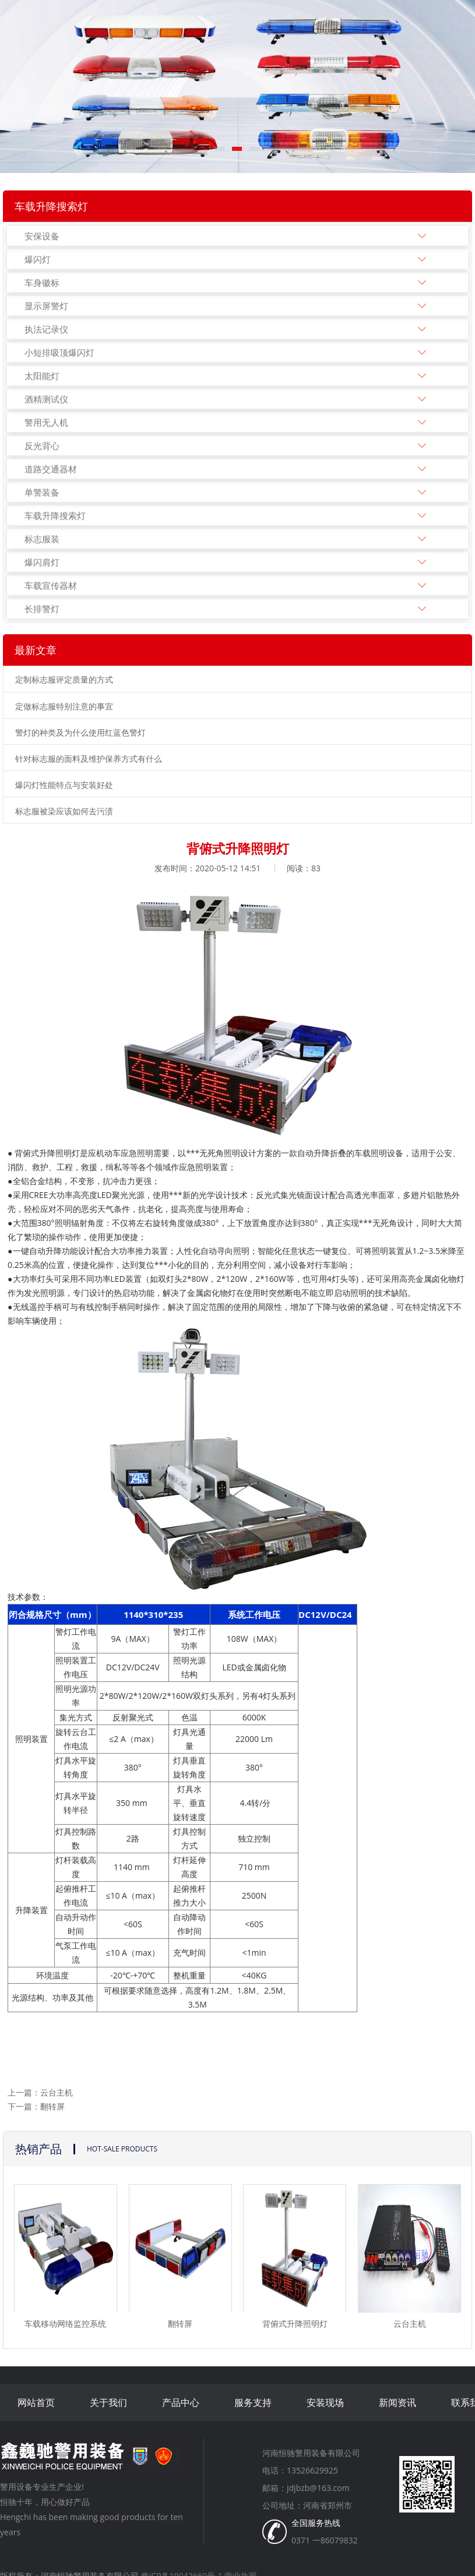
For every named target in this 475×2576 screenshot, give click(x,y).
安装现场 (325, 2402)
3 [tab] (255, 152)
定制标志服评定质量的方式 (64, 679)
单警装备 (41, 492)
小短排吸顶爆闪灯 (59, 352)
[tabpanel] (237, 86)
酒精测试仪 (46, 399)
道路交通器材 (50, 469)
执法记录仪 (46, 329)
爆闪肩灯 (41, 562)
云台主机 (56, 2092)
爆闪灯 (37, 259)
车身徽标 (41, 282)
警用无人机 (46, 422)
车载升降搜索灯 (55, 515)
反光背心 (41, 445)
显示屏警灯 (46, 306)
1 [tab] (220, 152)
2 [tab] (238, 152)
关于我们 (108, 2402)
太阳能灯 (41, 375)
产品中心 (180, 2402)
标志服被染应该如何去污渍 (64, 811)
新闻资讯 (397, 2402)
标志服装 (41, 539)
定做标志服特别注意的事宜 (64, 706)
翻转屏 (52, 2106)
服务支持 (253, 2402)
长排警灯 (41, 608)
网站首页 (36, 2402)
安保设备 (41, 236)
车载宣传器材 (50, 585)
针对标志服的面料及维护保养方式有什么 (88, 758)
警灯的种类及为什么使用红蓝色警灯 (80, 732)
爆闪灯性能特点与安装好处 (64, 784)
